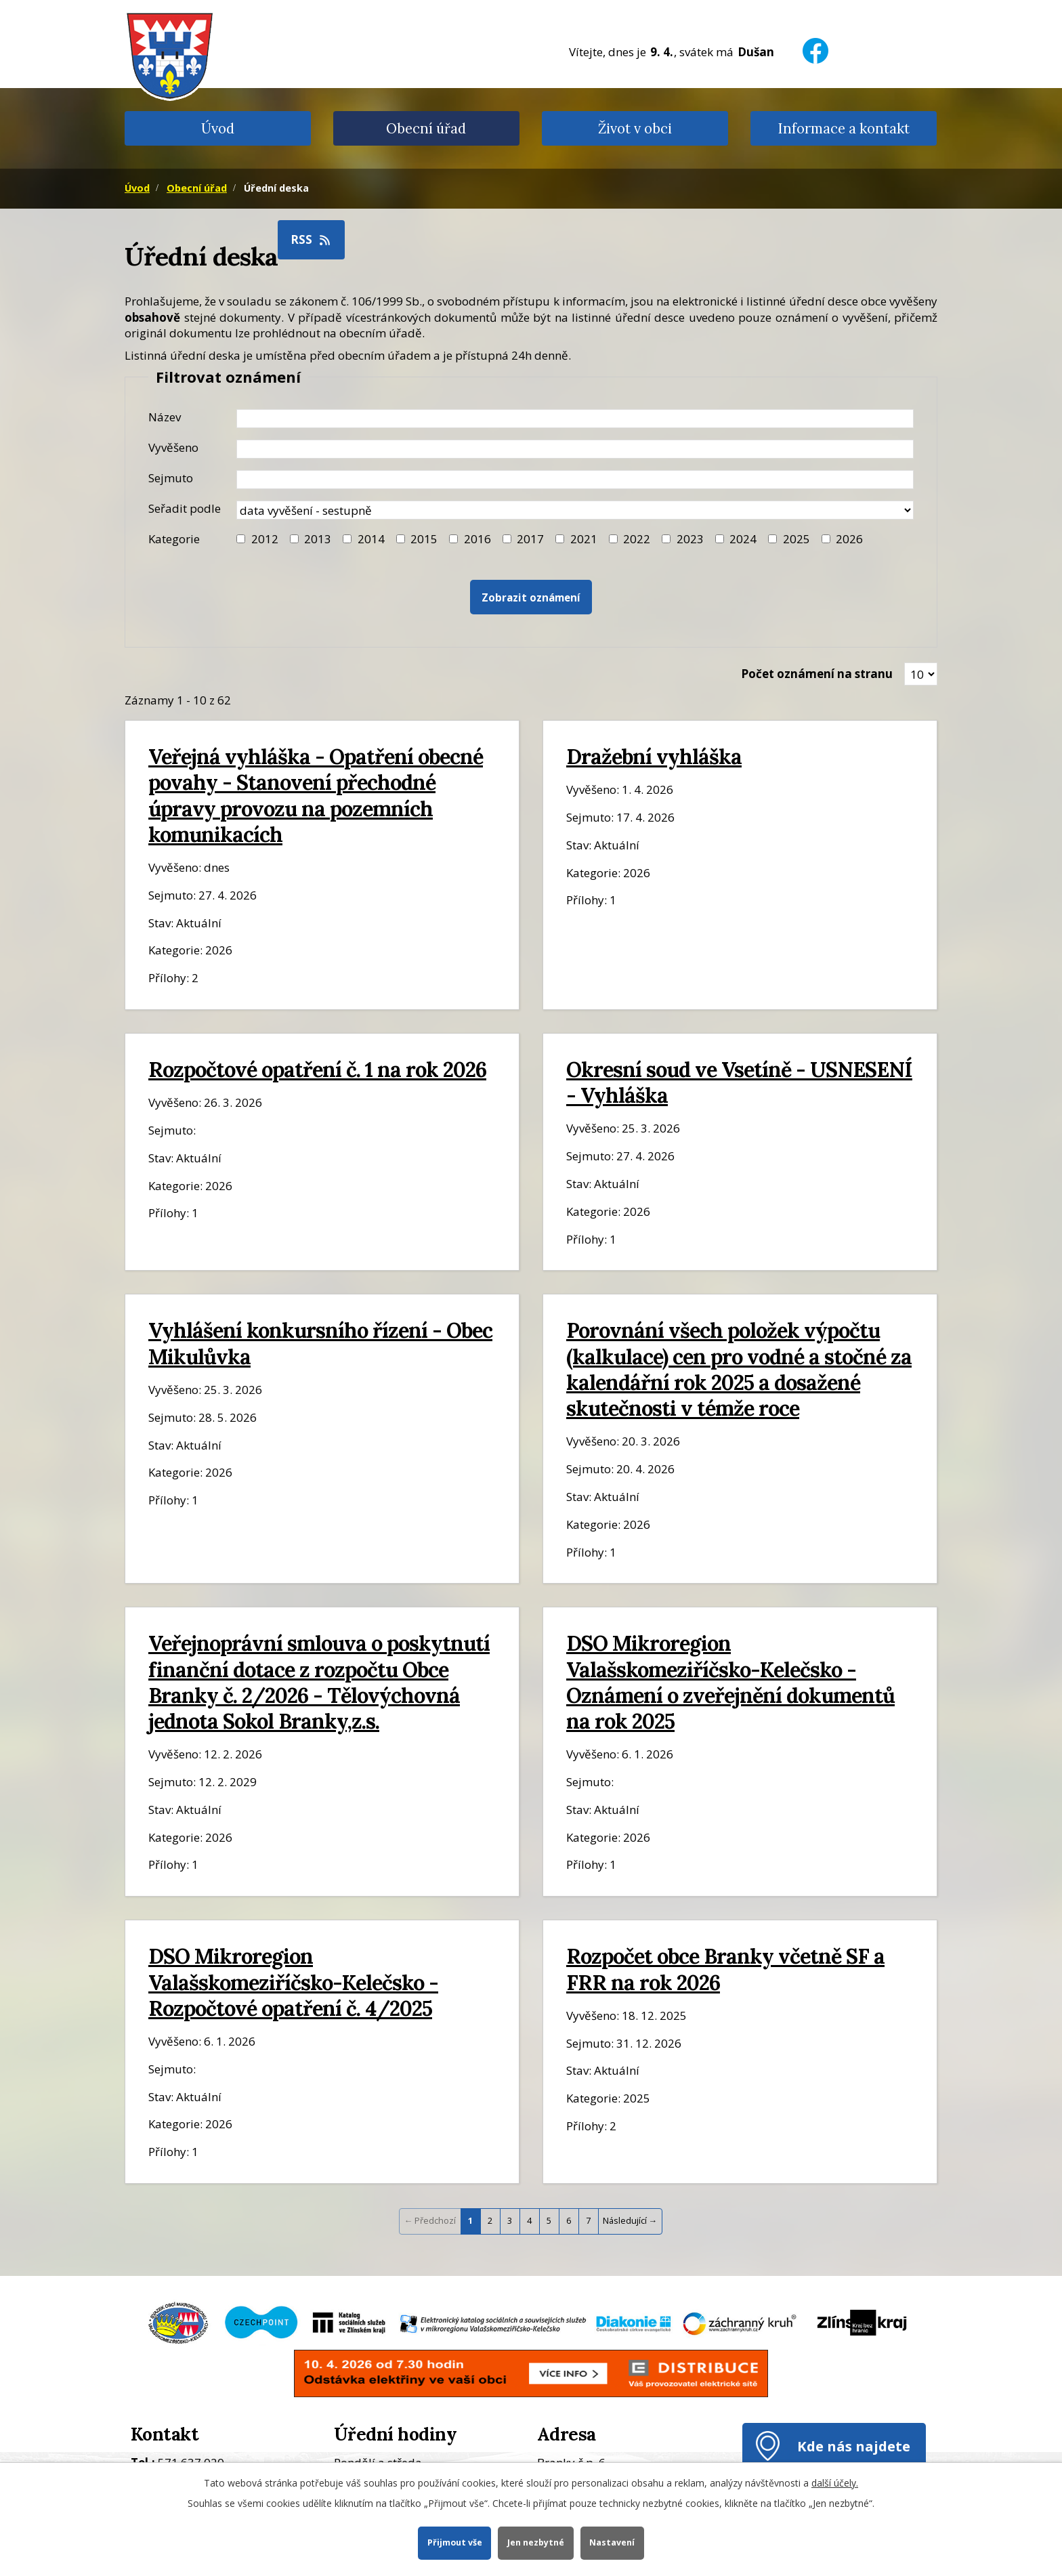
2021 (583, 539)
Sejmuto (170, 478)
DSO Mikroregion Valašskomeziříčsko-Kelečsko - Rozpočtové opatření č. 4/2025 (293, 1982)
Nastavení (612, 2542)
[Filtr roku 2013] (294, 538)
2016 (477, 539)
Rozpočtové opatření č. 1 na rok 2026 (317, 1069)
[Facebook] (815, 42)
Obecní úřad (426, 128)
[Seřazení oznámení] (575, 510)
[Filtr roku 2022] (613, 538)
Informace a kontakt (844, 128)
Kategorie (174, 539)
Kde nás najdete (853, 2445)
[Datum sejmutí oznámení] (575, 479)
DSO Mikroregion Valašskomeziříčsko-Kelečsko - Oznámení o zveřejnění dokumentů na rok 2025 (730, 1682)
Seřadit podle (184, 508)
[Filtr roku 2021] (559, 538)
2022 (636, 539)
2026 (849, 539)
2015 (424, 539)
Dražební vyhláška (654, 756)
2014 (371, 539)
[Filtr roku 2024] (719, 538)
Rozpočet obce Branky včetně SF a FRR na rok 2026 (725, 1969)
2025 (796, 539)
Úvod (217, 128)
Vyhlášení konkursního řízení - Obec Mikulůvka (320, 1343)
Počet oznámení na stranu (817, 673)
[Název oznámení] (575, 418)
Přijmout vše (454, 2542)
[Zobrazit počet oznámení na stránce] (920, 673)
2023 (690, 539)
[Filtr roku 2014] (347, 538)
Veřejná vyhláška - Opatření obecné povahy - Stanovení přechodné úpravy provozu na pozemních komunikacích (315, 795)
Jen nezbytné (535, 2542)
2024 (743, 539)
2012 (264, 539)
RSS (312, 239)
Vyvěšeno (173, 447)
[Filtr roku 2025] (772, 538)
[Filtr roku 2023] (666, 538)
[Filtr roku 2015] (400, 538)
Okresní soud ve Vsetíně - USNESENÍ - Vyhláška (739, 1082)
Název (164, 417)
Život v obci (635, 128)
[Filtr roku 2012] (240, 538)
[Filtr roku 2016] (453, 538)
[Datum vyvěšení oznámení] (575, 449)
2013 (317, 539)
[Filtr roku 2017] (507, 538)
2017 (530, 539)
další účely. (834, 2482)
